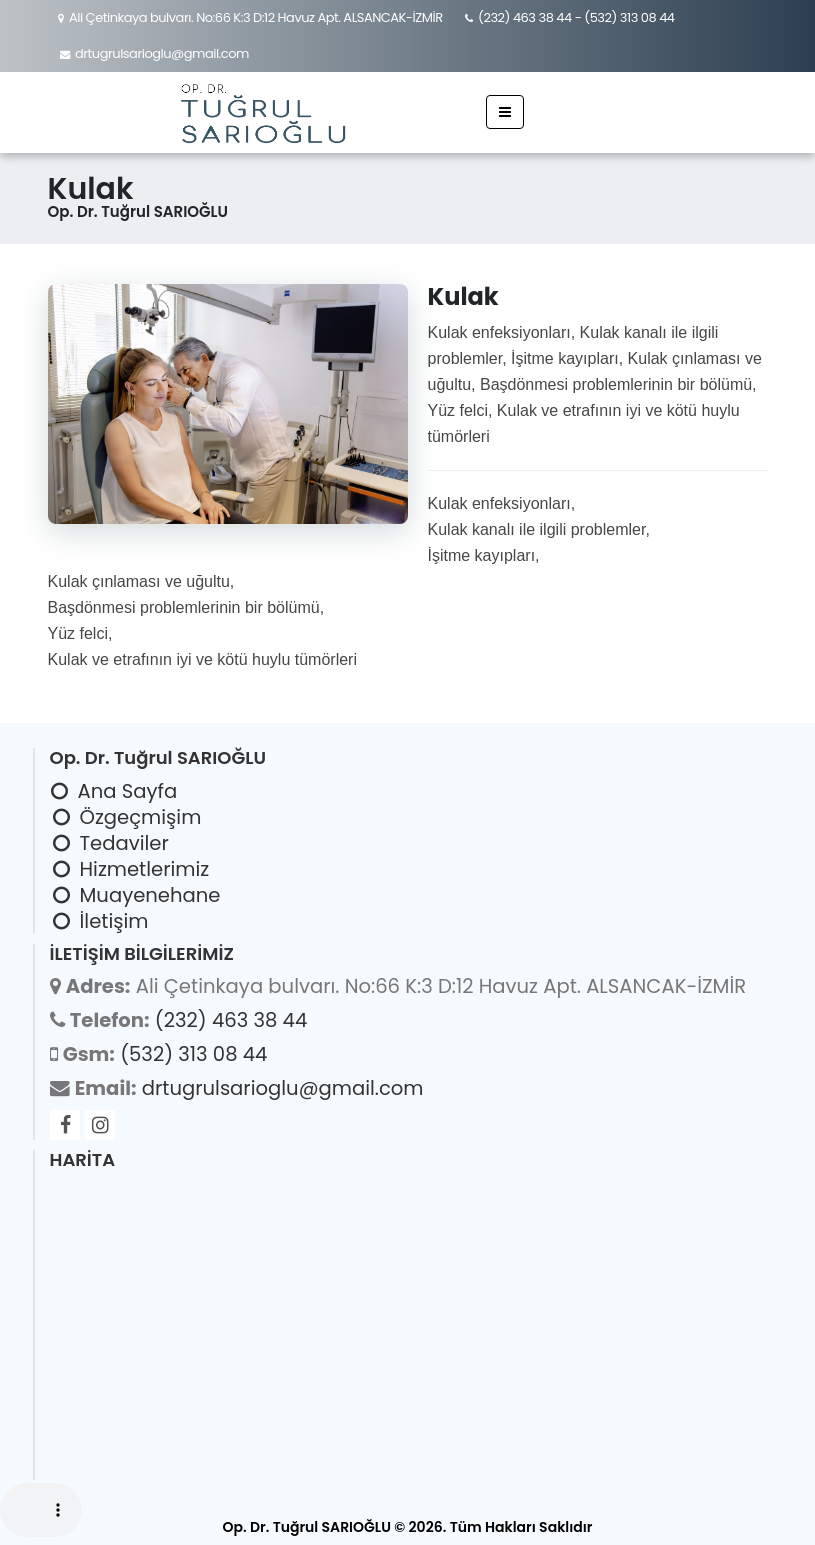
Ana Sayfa (128, 791)
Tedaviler (124, 843)
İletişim (114, 921)
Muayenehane (150, 895)
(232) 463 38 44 (525, 17)
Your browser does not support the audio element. (41, 1510)
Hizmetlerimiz (145, 869)
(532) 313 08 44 (629, 17)
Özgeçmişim (141, 817)
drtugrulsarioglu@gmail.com (162, 53)
